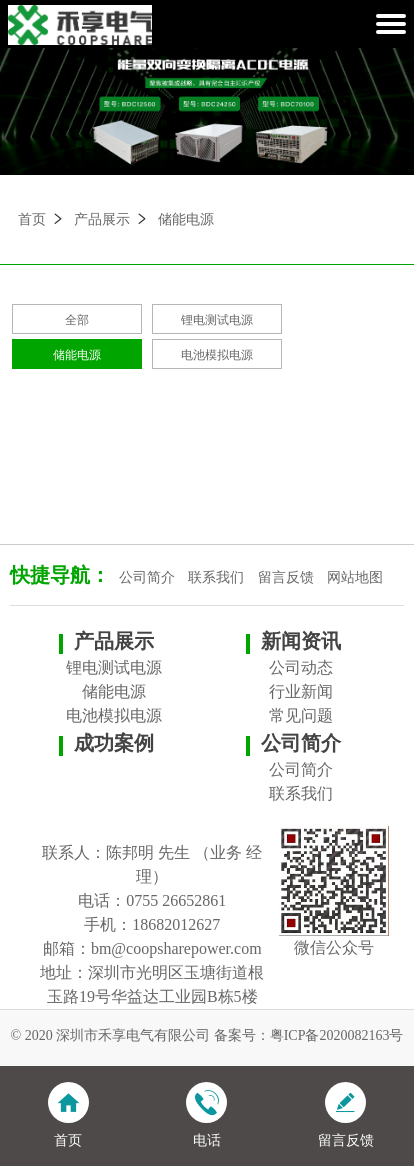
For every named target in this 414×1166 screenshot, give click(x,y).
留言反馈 (286, 577)
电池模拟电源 (217, 355)
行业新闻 (301, 691)
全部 (77, 320)
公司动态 (301, 667)
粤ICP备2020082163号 (337, 1035)
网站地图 (355, 577)
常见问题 (301, 715)
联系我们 (216, 577)
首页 (32, 219)
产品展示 (102, 219)
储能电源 (186, 219)
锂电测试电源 (217, 320)
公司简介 (147, 577)
